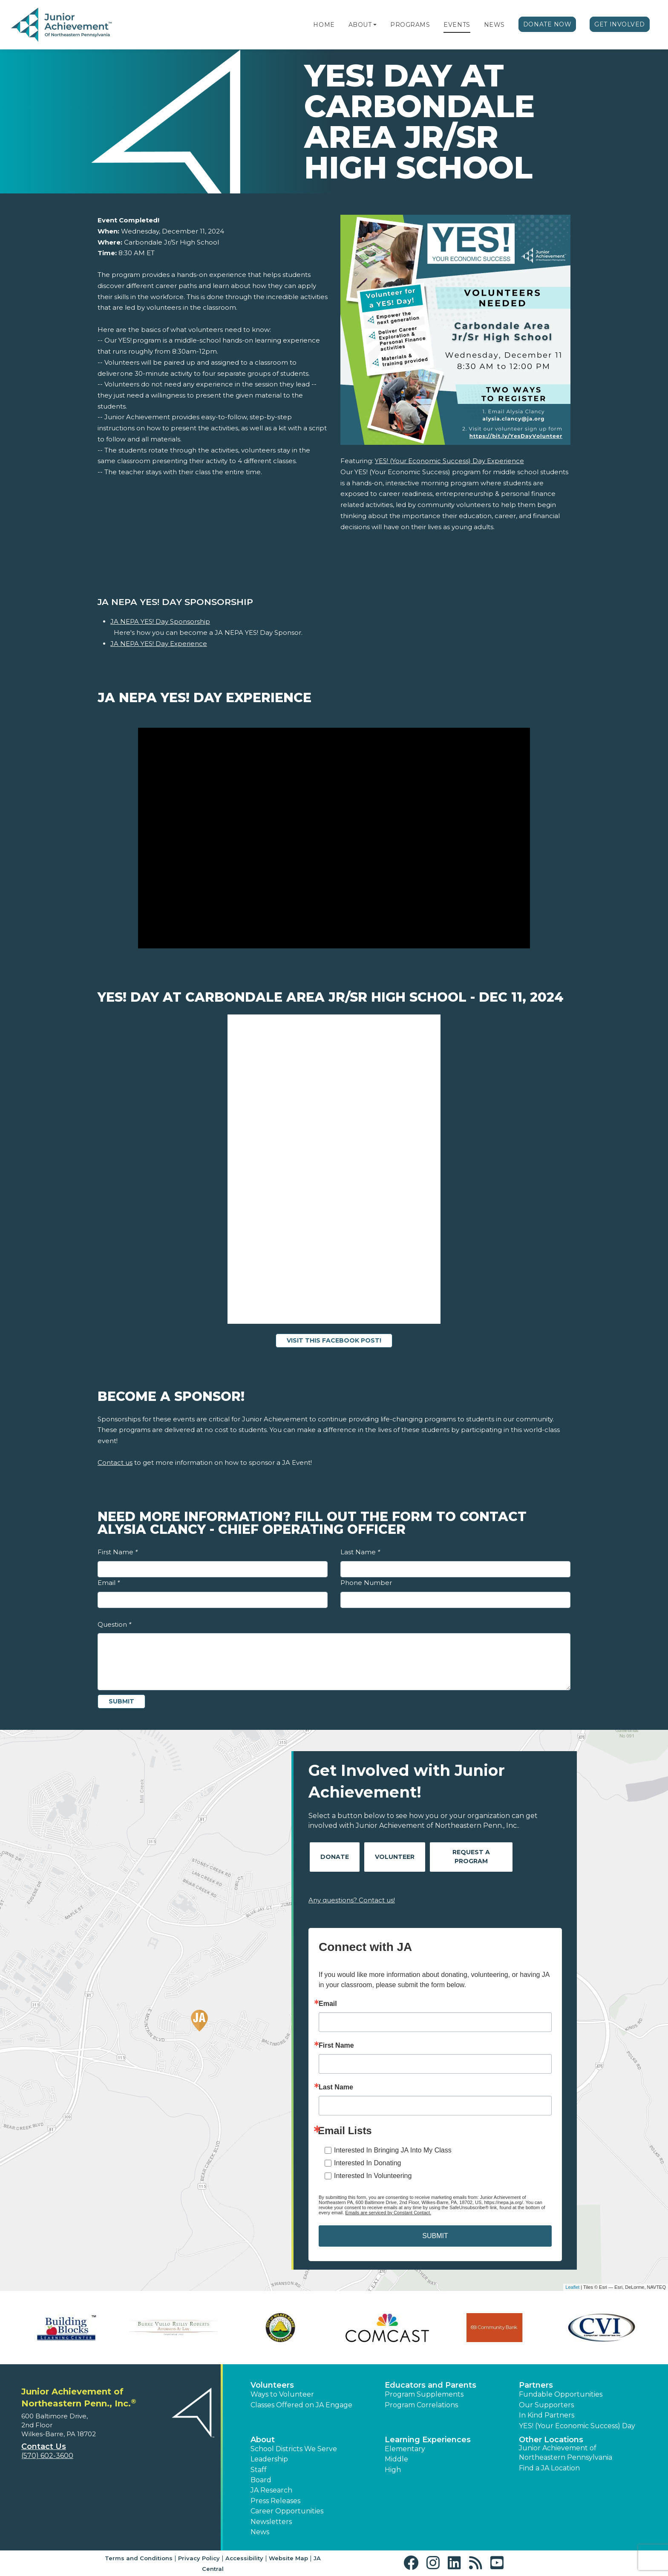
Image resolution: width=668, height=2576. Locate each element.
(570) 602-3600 (47, 2456)
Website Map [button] (288, 2558)
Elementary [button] (405, 2449)
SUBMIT (435, 2235)
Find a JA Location (549, 2468)
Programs (410, 25)
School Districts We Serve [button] (293, 2449)
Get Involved (619, 24)
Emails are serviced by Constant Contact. (388, 2212)
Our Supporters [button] (546, 2405)
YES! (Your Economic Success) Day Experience (449, 461)
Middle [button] (396, 2459)
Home (323, 25)
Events (456, 25)
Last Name (360, 1552)
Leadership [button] (269, 2459)
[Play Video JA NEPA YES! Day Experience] (334, 838)
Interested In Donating (367, 2163)
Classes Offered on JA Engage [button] (301, 2405)
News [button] (259, 2532)
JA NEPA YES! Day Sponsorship (160, 621)
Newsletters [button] (271, 2522)
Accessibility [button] (244, 2558)
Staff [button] (258, 2470)
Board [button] (260, 2480)
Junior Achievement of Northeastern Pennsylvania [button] (565, 2452)
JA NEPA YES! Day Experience (158, 644)
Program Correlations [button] (421, 2405)
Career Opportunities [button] (286, 2511)
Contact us (115, 1462)
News (494, 25)
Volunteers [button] (272, 2385)
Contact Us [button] (43, 2446)
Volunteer (395, 1857)
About (360, 25)
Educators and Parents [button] (430, 2385)
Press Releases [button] (275, 2501)
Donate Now (547, 24)
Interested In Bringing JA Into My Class (393, 2150)
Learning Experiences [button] (428, 2439)
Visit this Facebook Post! (334, 1340)
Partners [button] (536, 2385)
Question (114, 1624)
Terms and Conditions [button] (139, 2558)
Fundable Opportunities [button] (560, 2394)
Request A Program (471, 1856)
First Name (118, 1552)
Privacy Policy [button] (199, 2558)
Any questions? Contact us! (351, 1900)
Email (109, 1583)
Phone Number (366, 1583)
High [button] (393, 2470)
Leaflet (572, 2287)
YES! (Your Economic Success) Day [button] (577, 2426)
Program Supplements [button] (424, 2394)
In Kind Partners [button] (546, 2415)
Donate (334, 1857)
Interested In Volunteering (373, 2175)
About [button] (262, 2439)
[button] (375, 25)
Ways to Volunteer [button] (282, 2394)
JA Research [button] (271, 2490)
